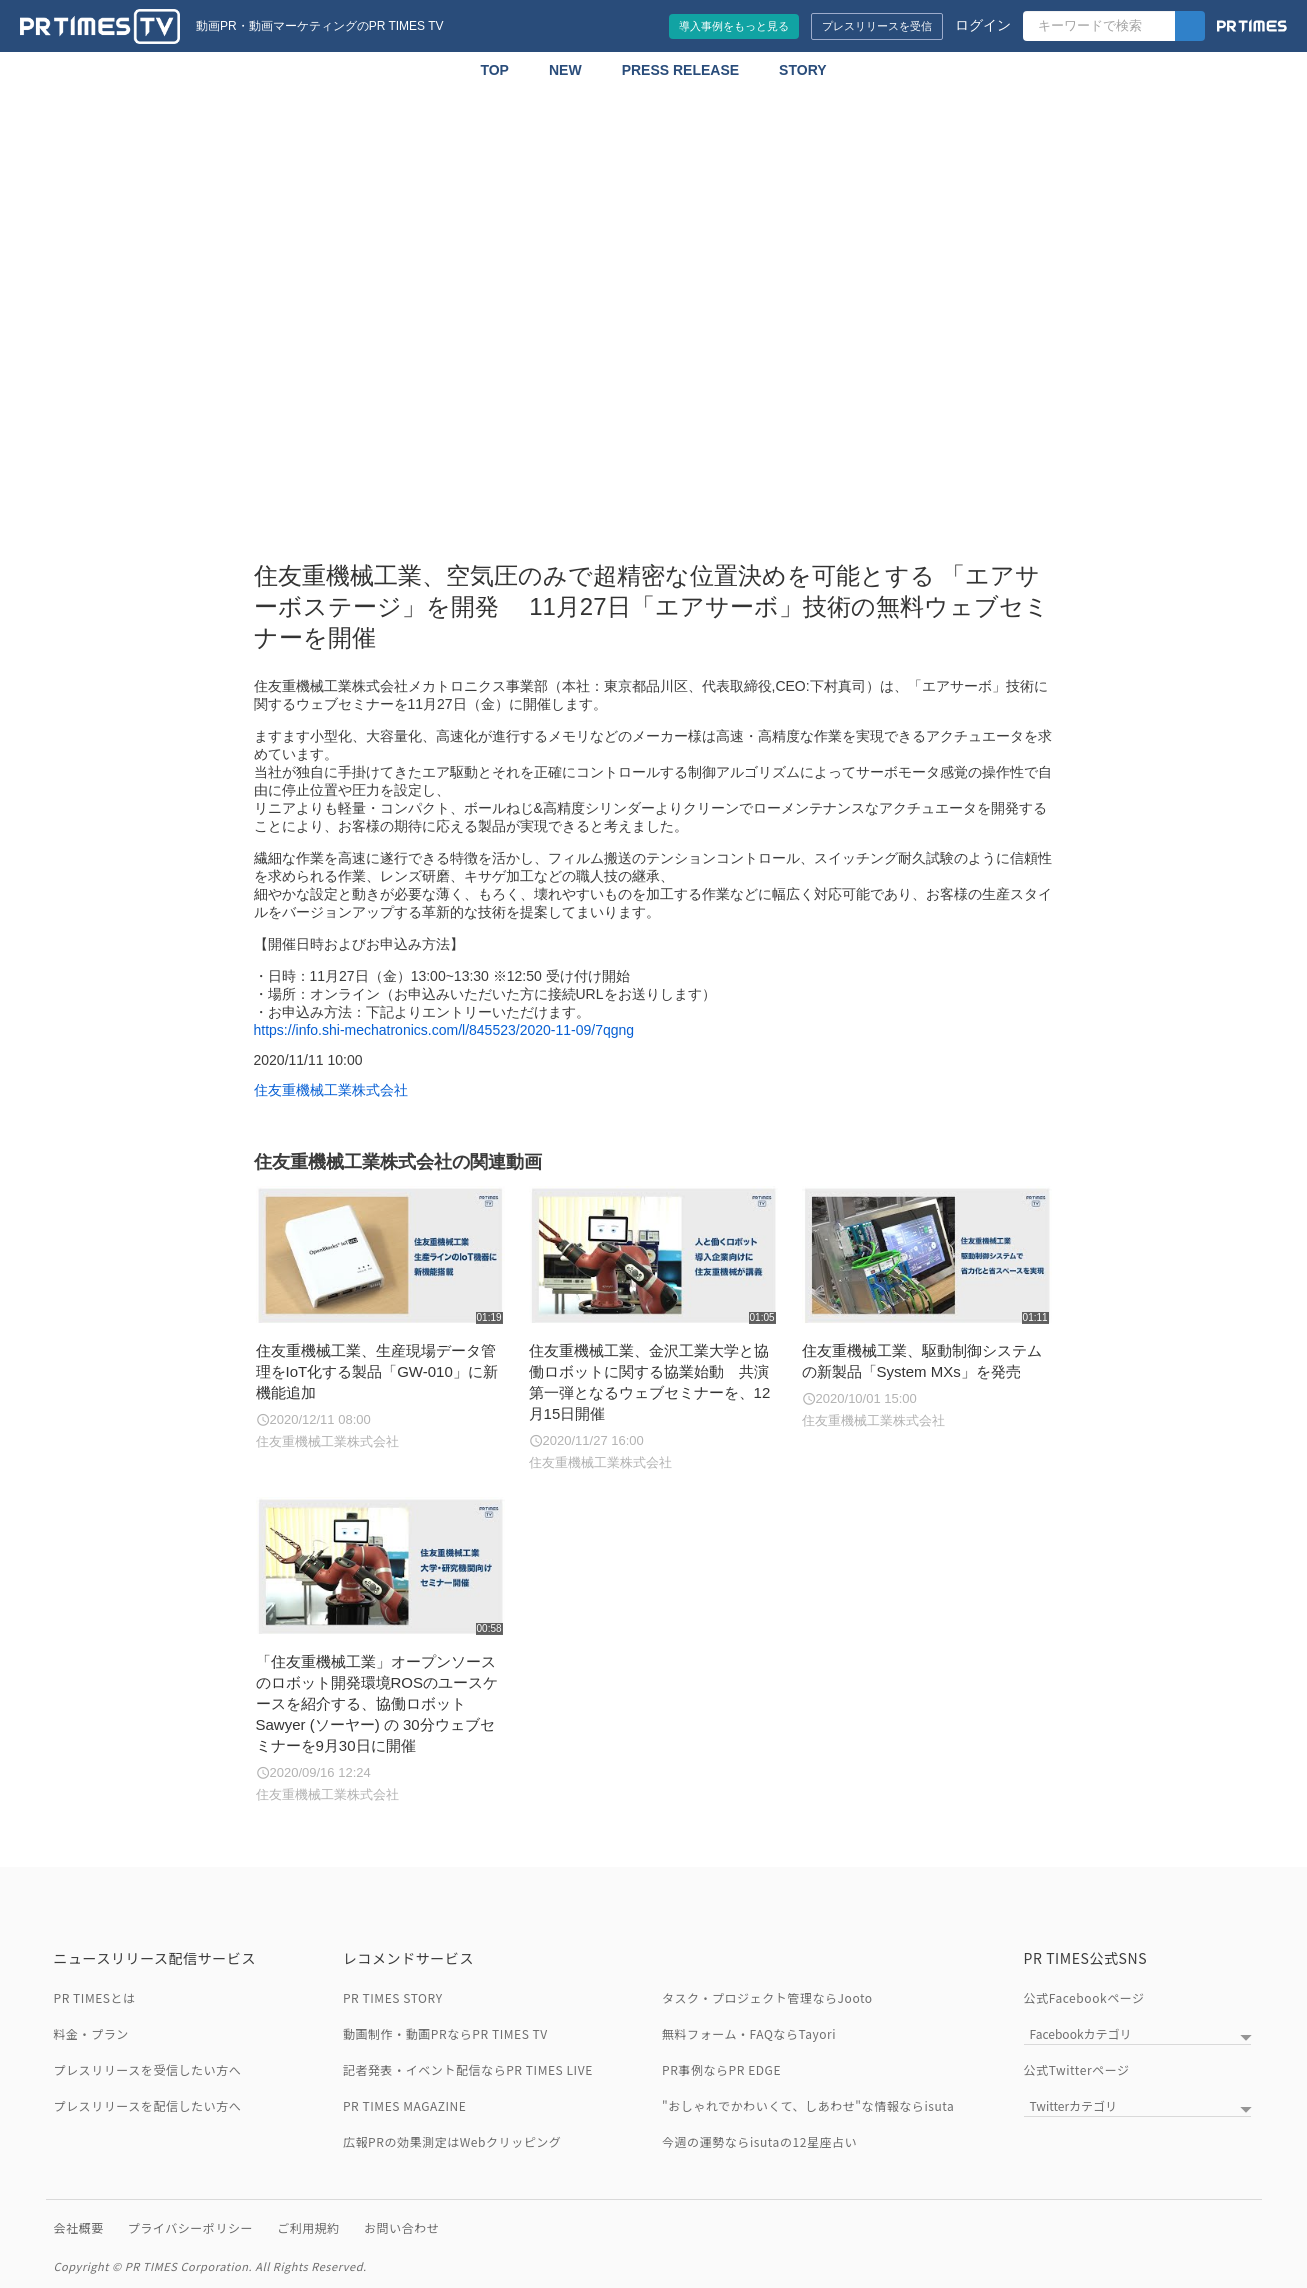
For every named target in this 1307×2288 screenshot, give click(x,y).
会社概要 (79, 2227)
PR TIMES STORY (393, 1997)
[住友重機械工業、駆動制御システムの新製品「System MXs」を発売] (926, 1308)
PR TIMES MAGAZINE (405, 2105)
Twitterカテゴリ (1073, 2105)
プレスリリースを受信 (877, 26)
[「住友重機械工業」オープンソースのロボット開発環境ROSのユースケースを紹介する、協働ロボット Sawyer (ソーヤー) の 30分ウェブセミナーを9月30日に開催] (380, 1651)
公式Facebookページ (1084, 1997)
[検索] (1190, 26)
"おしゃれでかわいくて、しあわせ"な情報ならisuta (808, 2105)
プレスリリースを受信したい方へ (148, 2069)
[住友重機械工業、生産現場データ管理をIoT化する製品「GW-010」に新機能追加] (380, 1319)
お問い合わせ (401, 2227)
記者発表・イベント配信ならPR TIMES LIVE (468, 2069)
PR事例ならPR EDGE (721, 2069)
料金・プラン (91, 2033)
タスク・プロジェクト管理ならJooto (767, 1997)
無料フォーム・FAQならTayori (749, 2033)
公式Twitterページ (1077, 2069)
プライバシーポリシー (190, 2227)
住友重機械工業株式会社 (331, 1090)
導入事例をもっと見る (734, 26)
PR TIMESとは (95, 1997)
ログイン (983, 25)
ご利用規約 (308, 2227)
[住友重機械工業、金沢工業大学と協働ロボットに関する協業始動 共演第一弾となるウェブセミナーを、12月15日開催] (653, 1329)
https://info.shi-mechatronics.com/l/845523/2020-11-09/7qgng (444, 1030)
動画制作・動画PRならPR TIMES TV (445, 2033)
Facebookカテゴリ (1081, 2033)
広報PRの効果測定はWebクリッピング (452, 2141)
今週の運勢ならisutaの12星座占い (759, 2141)
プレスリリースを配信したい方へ (148, 2105)
